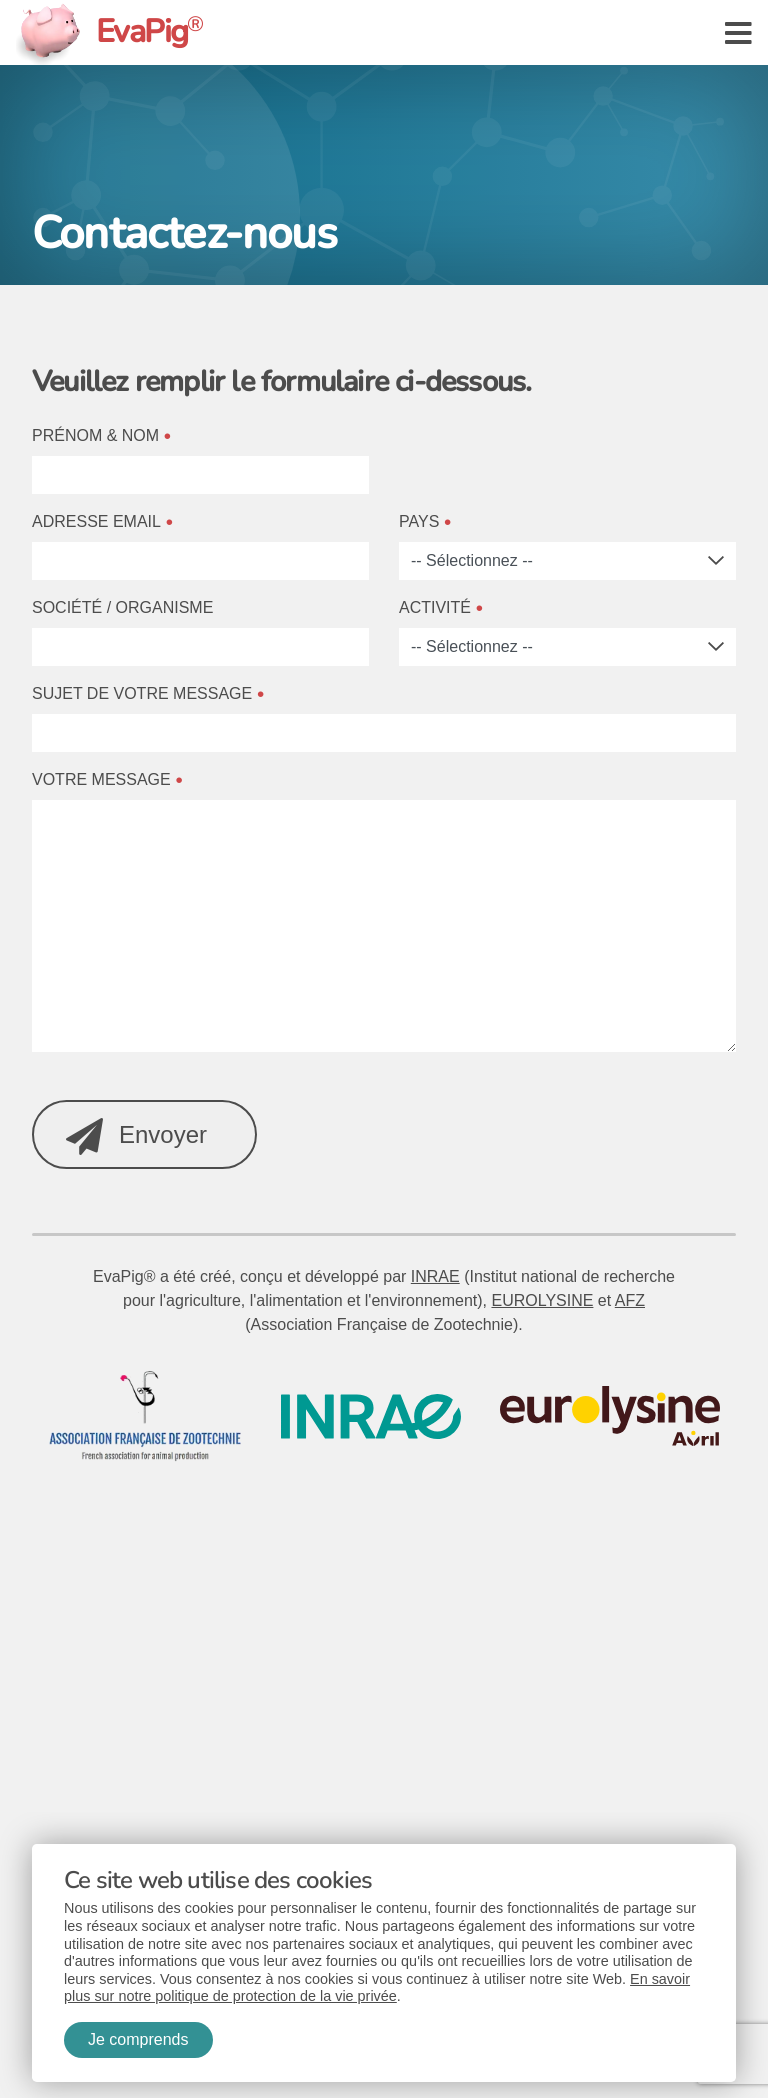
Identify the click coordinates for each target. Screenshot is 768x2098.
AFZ (630, 1300)
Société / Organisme (122, 607)
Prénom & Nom (95, 435)
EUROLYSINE (542, 1300)
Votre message (101, 779)
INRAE (435, 1276)
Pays (419, 521)
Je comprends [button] (138, 2039)
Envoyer (136, 1136)
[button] (738, 32)
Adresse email (96, 521)
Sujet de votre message (142, 693)
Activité (435, 607)
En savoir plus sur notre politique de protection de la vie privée (377, 1988)
